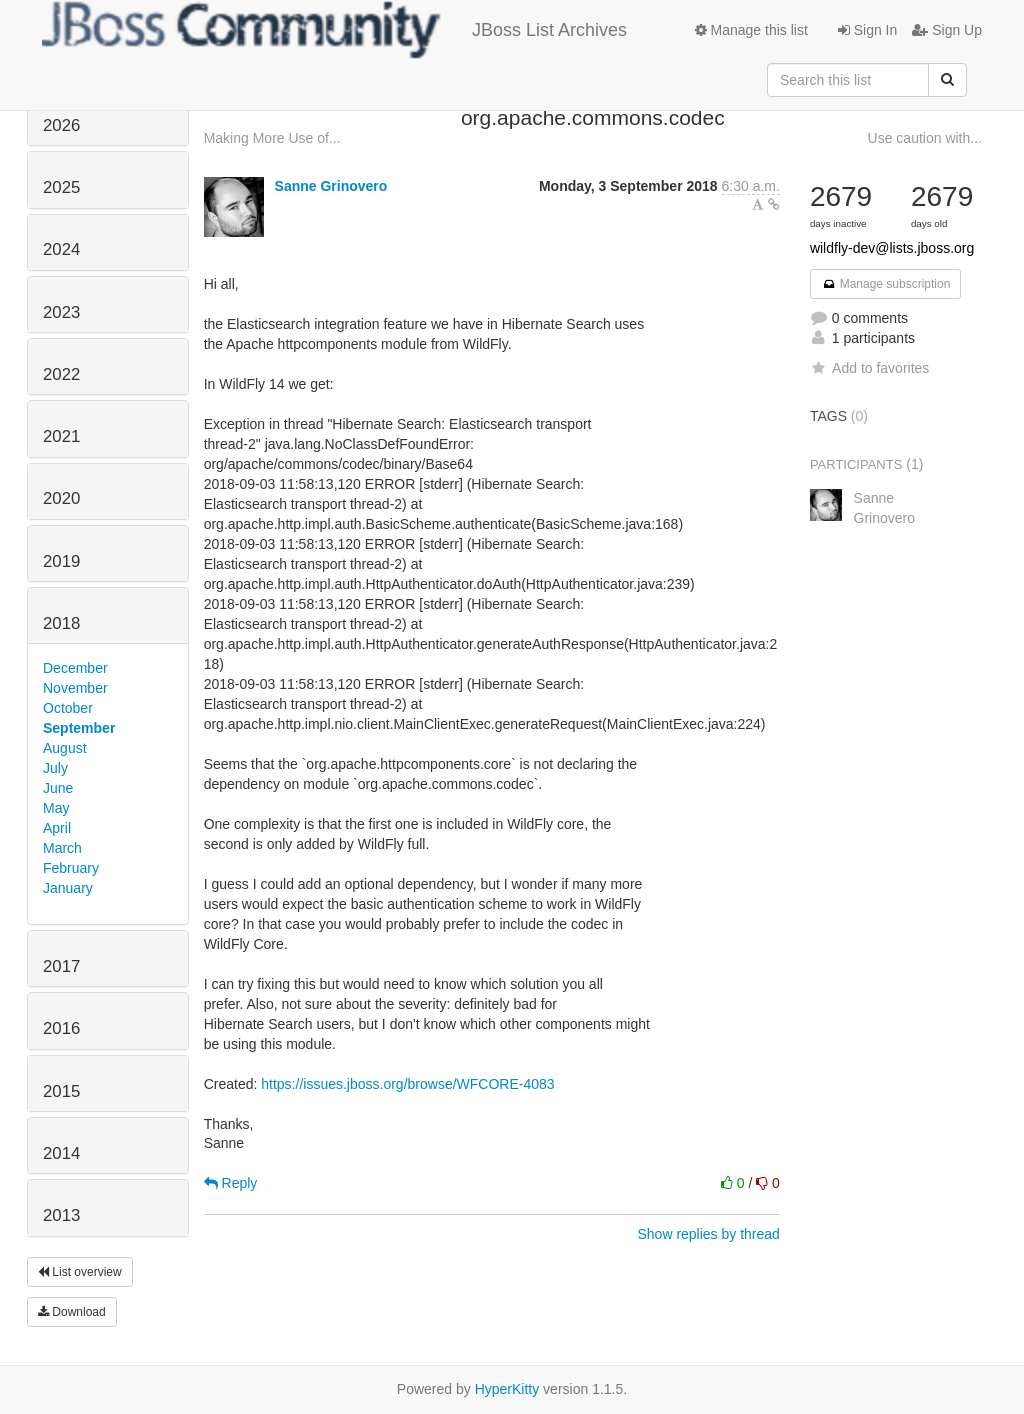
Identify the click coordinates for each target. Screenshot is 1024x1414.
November (75, 688)
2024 (61, 249)
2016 (61, 1028)
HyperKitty (507, 1389)
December (75, 668)
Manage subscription (886, 284)
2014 (61, 1153)
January (68, 888)
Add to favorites (869, 368)
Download (72, 1312)
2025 (61, 187)
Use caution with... (925, 138)
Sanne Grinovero (331, 186)
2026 (61, 125)
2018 (61, 623)
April (57, 828)
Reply (231, 1183)
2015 (61, 1091)
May (56, 808)
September (79, 728)
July (55, 768)
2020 (61, 498)
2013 (61, 1215)
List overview (80, 1272)
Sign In (867, 30)
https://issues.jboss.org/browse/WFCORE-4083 (407, 1084)
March (62, 848)
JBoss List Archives (334, 30)
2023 (61, 312)
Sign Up (947, 30)
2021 (61, 436)
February (71, 868)
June (58, 788)
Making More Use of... (272, 138)
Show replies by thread (708, 1234)
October (68, 708)
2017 (61, 966)
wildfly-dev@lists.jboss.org (892, 248)
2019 (61, 561)
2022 (61, 374)
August (65, 748)
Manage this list (751, 30)
